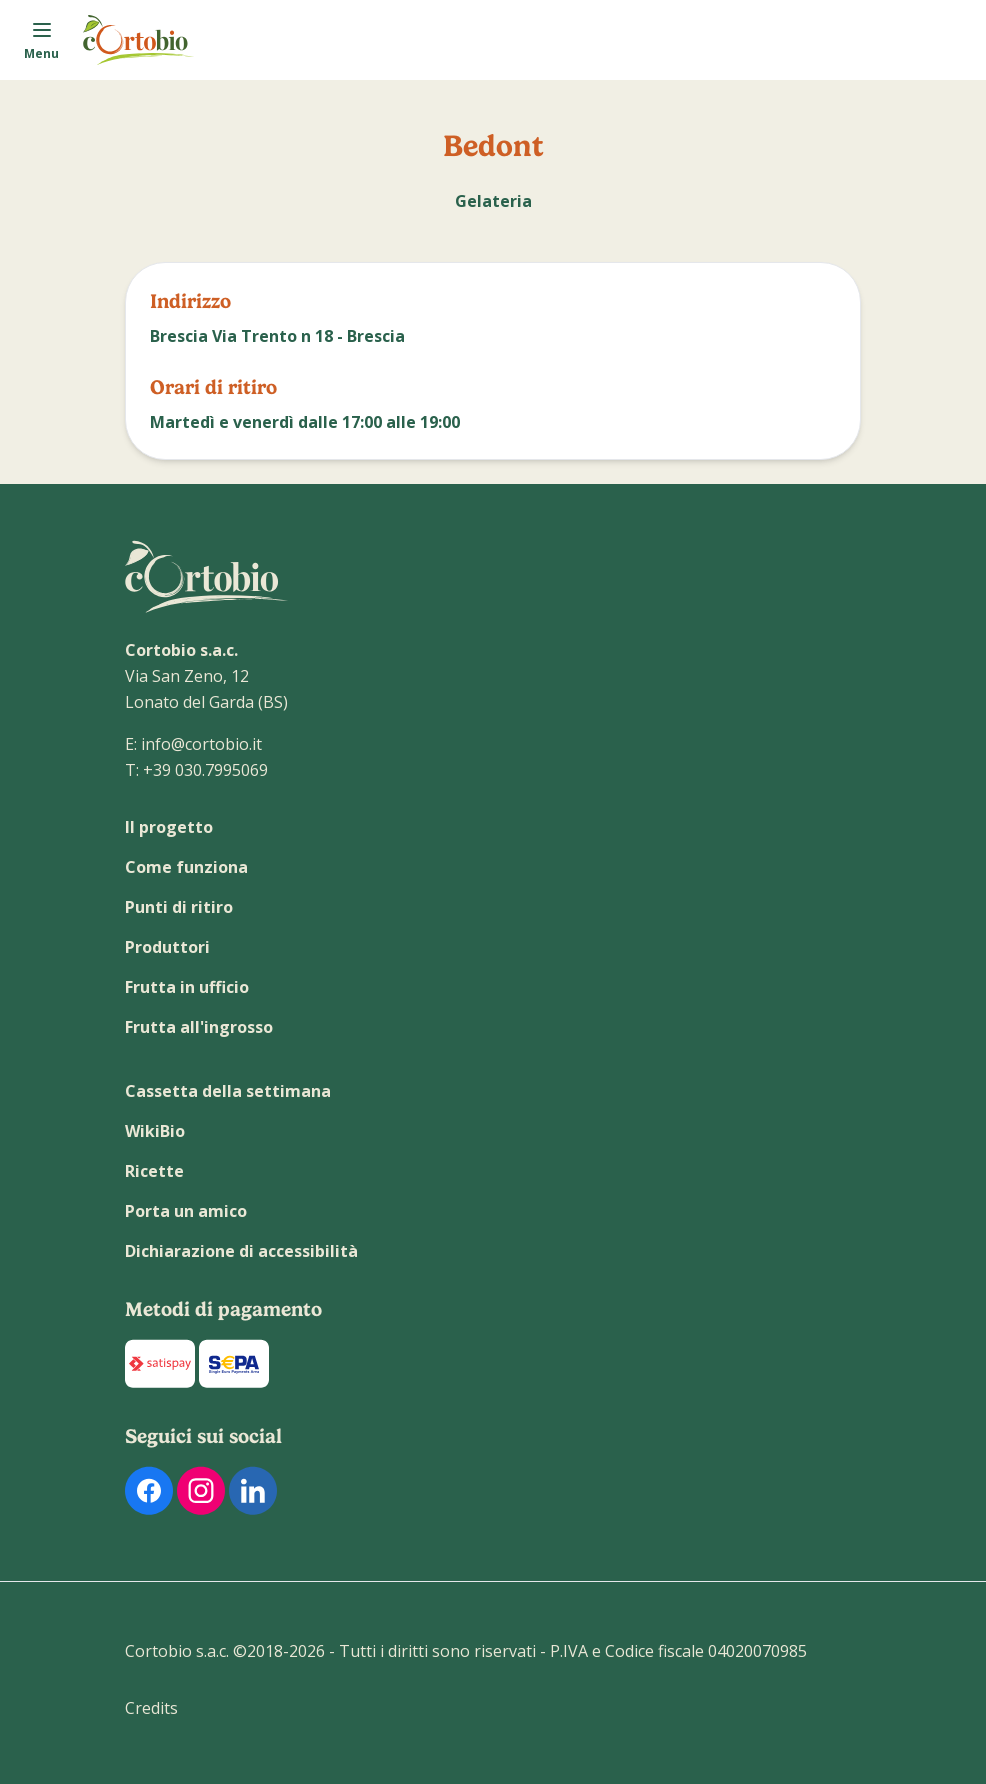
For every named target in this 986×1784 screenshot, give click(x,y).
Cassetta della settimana (228, 1091)
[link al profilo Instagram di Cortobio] (201, 1490)
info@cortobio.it (201, 744)
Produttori (167, 947)
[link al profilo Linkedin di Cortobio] (253, 1490)
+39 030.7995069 (205, 770)
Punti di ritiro (179, 907)
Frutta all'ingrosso (199, 1027)
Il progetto (169, 827)
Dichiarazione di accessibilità (241, 1251)
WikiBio (155, 1131)
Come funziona (186, 867)
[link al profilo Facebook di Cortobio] (149, 1490)
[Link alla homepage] (139, 39)
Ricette (154, 1171)
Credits (151, 1708)
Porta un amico (186, 1211)
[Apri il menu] (41, 40)
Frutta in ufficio (187, 987)
